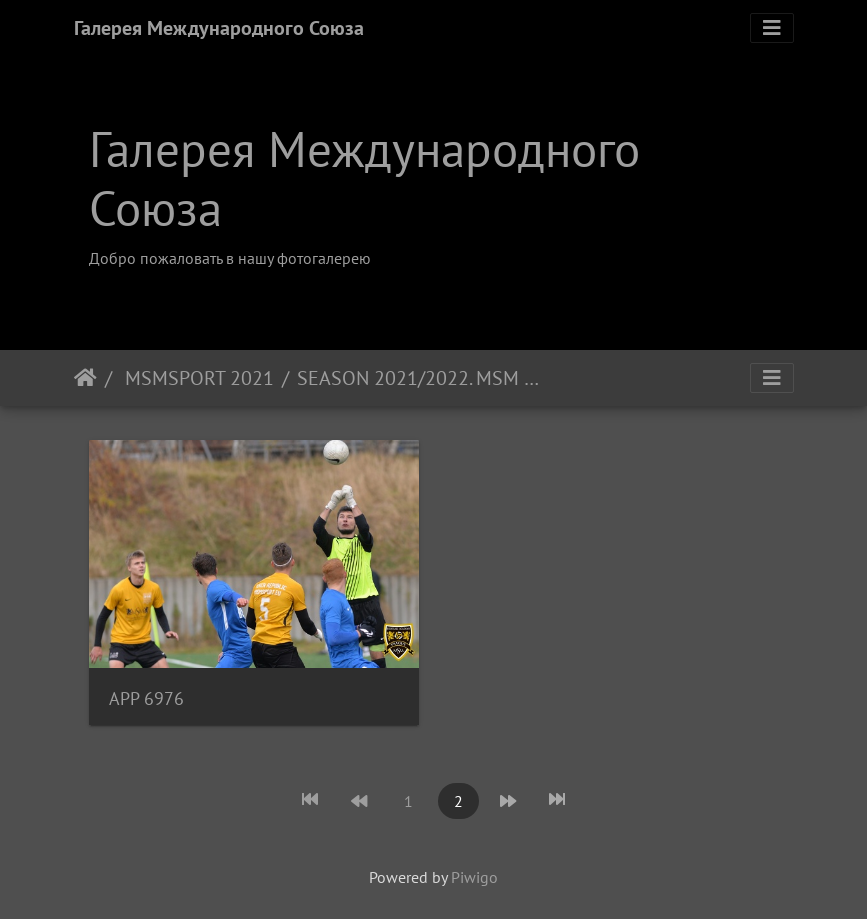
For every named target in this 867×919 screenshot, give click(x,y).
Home (85, 378)
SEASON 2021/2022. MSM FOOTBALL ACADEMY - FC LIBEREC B (420, 378)
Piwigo (474, 877)
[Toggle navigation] (772, 28)
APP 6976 (146, 698)
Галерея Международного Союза (219, 28)
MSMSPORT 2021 (197, 378)
